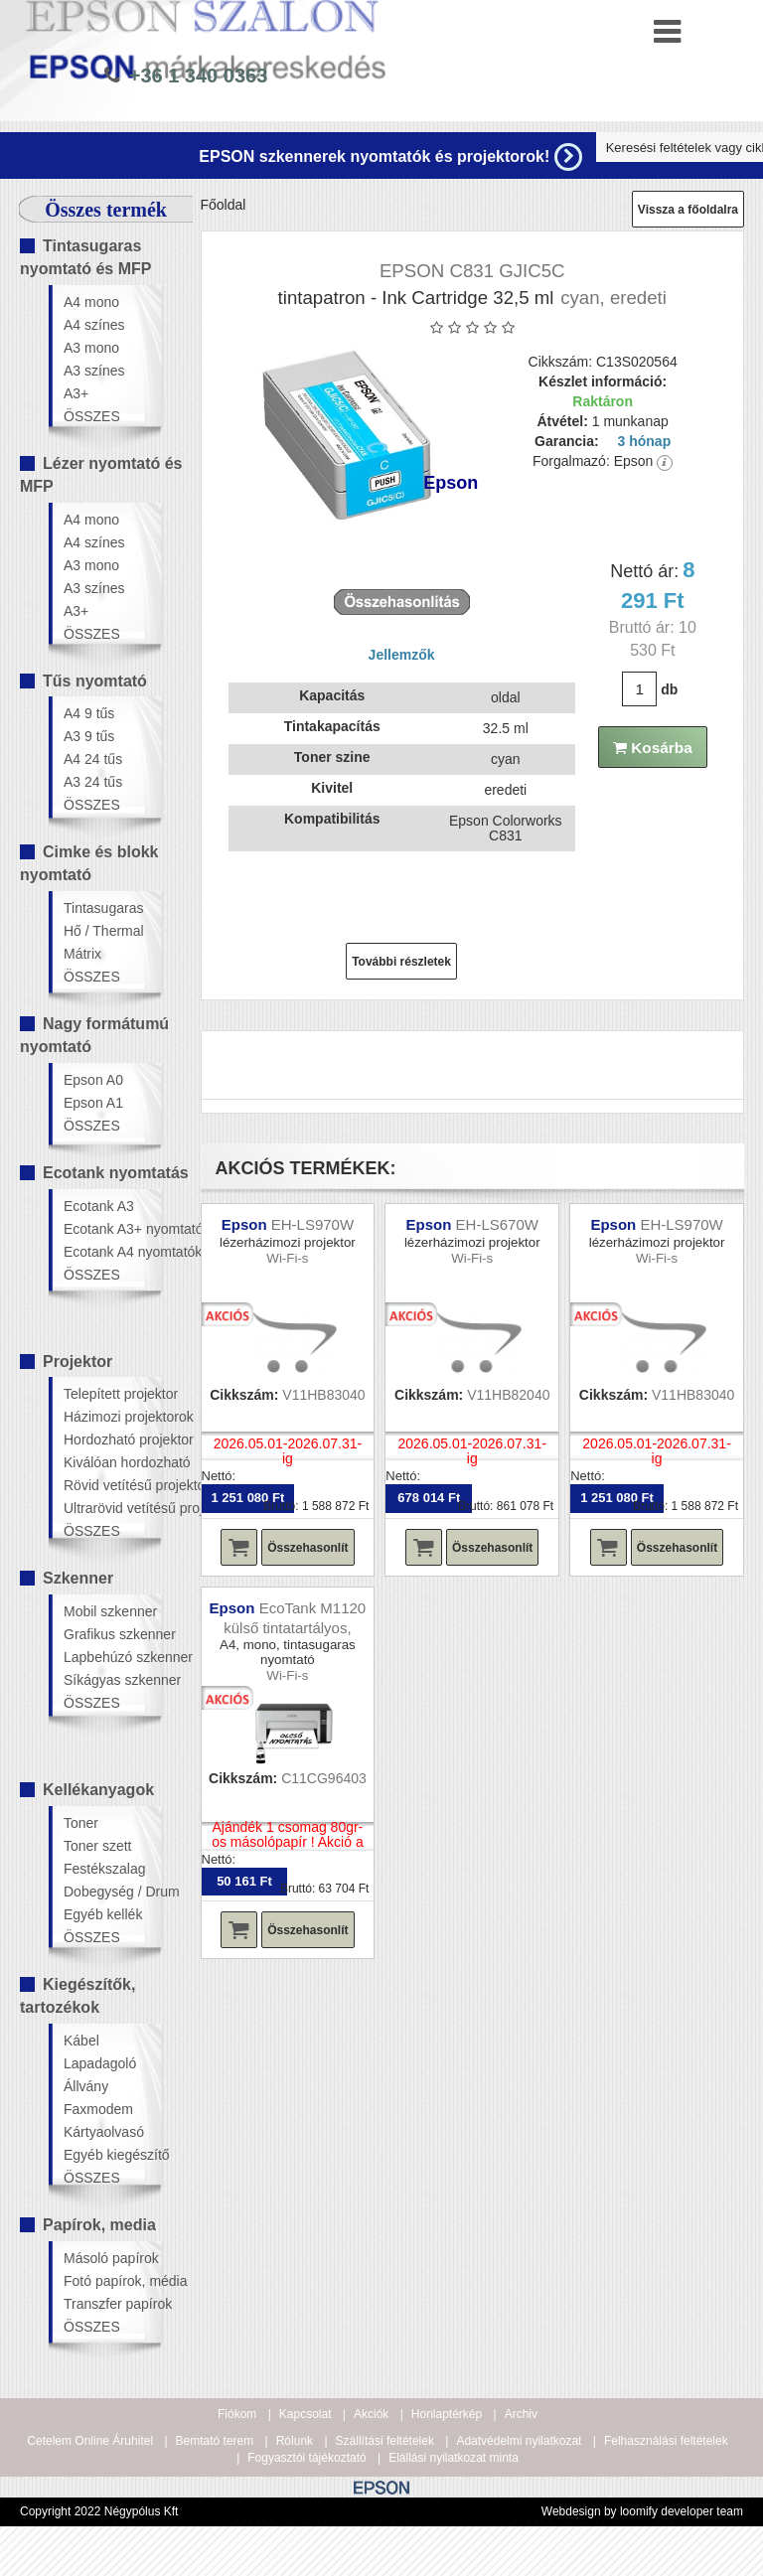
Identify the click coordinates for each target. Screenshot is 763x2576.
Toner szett (97, 1846)
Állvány (86, 2086)
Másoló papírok (111, 2258)
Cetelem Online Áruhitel (90, 2441)
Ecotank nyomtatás (116, 1172)
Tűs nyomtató (95, 681)
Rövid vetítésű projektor (112, 1485)
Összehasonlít (307, 1548)
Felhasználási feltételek (666, 2441)
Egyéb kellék (103, 1914)
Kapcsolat (305, 2414)
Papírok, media (99, 2224)
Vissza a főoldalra (688, 210)
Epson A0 (93, 1080)
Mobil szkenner (110, 1611)
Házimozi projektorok (112, 1417)
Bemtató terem (215, 2441)
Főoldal (223, 205)
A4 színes (94, 325)
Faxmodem (98, 2109)
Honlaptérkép (446, 2414)
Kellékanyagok (98, 1789)
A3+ (76, 393)
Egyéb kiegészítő (112, 2155)
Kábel (81, 2040)
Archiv (521, 2414)
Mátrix (82, 954)
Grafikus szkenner (112, 1634)
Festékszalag (104, 1869)
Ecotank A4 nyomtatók (112, 1252)
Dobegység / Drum (112, 1891)
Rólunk (294, 2441)
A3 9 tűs (89, 736)
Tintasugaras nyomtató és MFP (85, 257)
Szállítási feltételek (385, 2441)
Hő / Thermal (104, 931)
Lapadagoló (100, 2063)
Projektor (77, 1361)
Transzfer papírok (112, 2304)
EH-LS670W (497, 1224)
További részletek (401, 962)
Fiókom (237, 2414)
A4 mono (91, 302)
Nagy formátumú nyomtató (94, 1035)
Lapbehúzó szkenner (112, 1657)
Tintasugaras (103, 908)
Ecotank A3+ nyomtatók (112, 1229)
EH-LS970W (312, 1224)
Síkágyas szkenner (112, 1680)
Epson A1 (93, 1103)
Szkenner (78, 1578)
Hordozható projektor (112, 1439)
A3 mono (91, 348)
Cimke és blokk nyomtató (89, 863)
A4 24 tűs (93, 759)
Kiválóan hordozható (112, 1462)
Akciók (371, 2414)
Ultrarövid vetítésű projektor (112, 1508)
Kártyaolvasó (104, 2132)
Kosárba (652, 747)
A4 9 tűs (89, 713)
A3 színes (94, 371)
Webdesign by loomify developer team (642, 2511)
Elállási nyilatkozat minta (453, 2458)
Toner (81, 1823)
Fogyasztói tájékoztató (306, 2458)
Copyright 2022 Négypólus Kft (99, 2511)
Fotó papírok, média (112, 2281)
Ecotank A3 (99, 1206)
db (669, 689)
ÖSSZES (92, 416)
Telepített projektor (112, 1394)
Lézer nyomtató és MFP (101, 475)
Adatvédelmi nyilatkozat (518, 2441)
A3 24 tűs (93, 782)
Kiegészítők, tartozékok (77, 1996)
